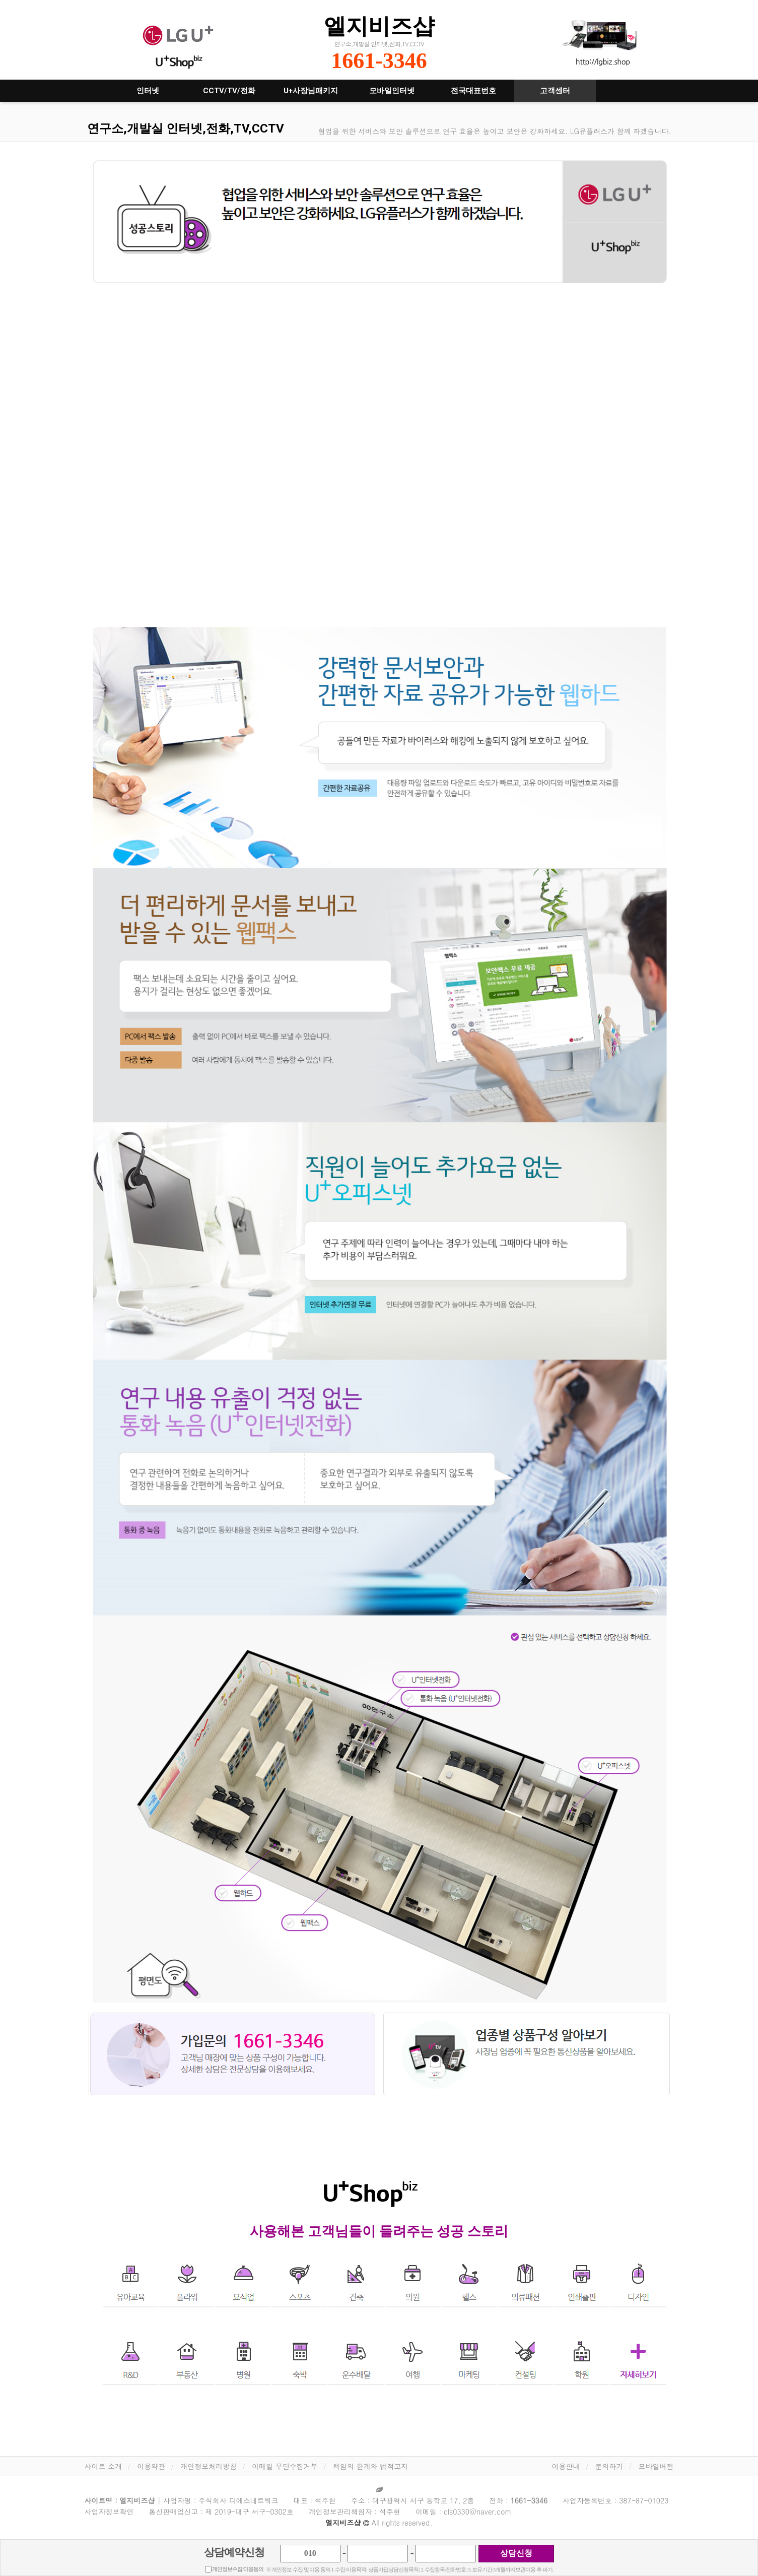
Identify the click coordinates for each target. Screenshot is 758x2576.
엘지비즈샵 (379, 26)
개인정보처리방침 (208, 2466)
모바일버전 (656, 2466)
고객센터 (555, 90)
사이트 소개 (103, 2466)
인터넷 (147, 90)
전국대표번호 (473, 90)
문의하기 (609, 2466)
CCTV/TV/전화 (229, 90)
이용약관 (151, 2466)
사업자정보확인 (109, 2511)
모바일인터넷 (392, 90)
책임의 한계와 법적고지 (370, 2466)
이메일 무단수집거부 (285, 2466)
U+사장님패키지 (311, 90)
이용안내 (566, 2466)
